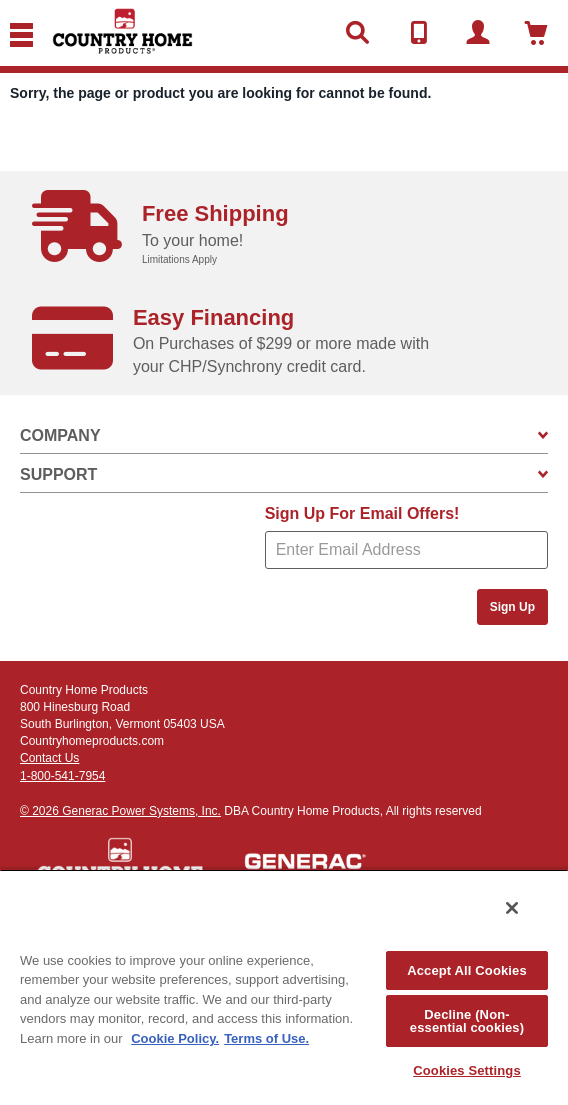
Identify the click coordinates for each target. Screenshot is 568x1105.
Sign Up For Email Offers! (362, 513)
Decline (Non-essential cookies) (467, 1021)
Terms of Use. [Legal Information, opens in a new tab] (266, 1038)
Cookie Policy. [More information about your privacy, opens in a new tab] (175, 1038)
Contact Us (49, 758)
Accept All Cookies (467, 970)
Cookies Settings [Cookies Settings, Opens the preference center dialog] (467, 1070)
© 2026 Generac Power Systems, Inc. (120, 811)
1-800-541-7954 (62, 776)
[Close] (512, 908)
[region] (284, 987)
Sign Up (512, 607)
